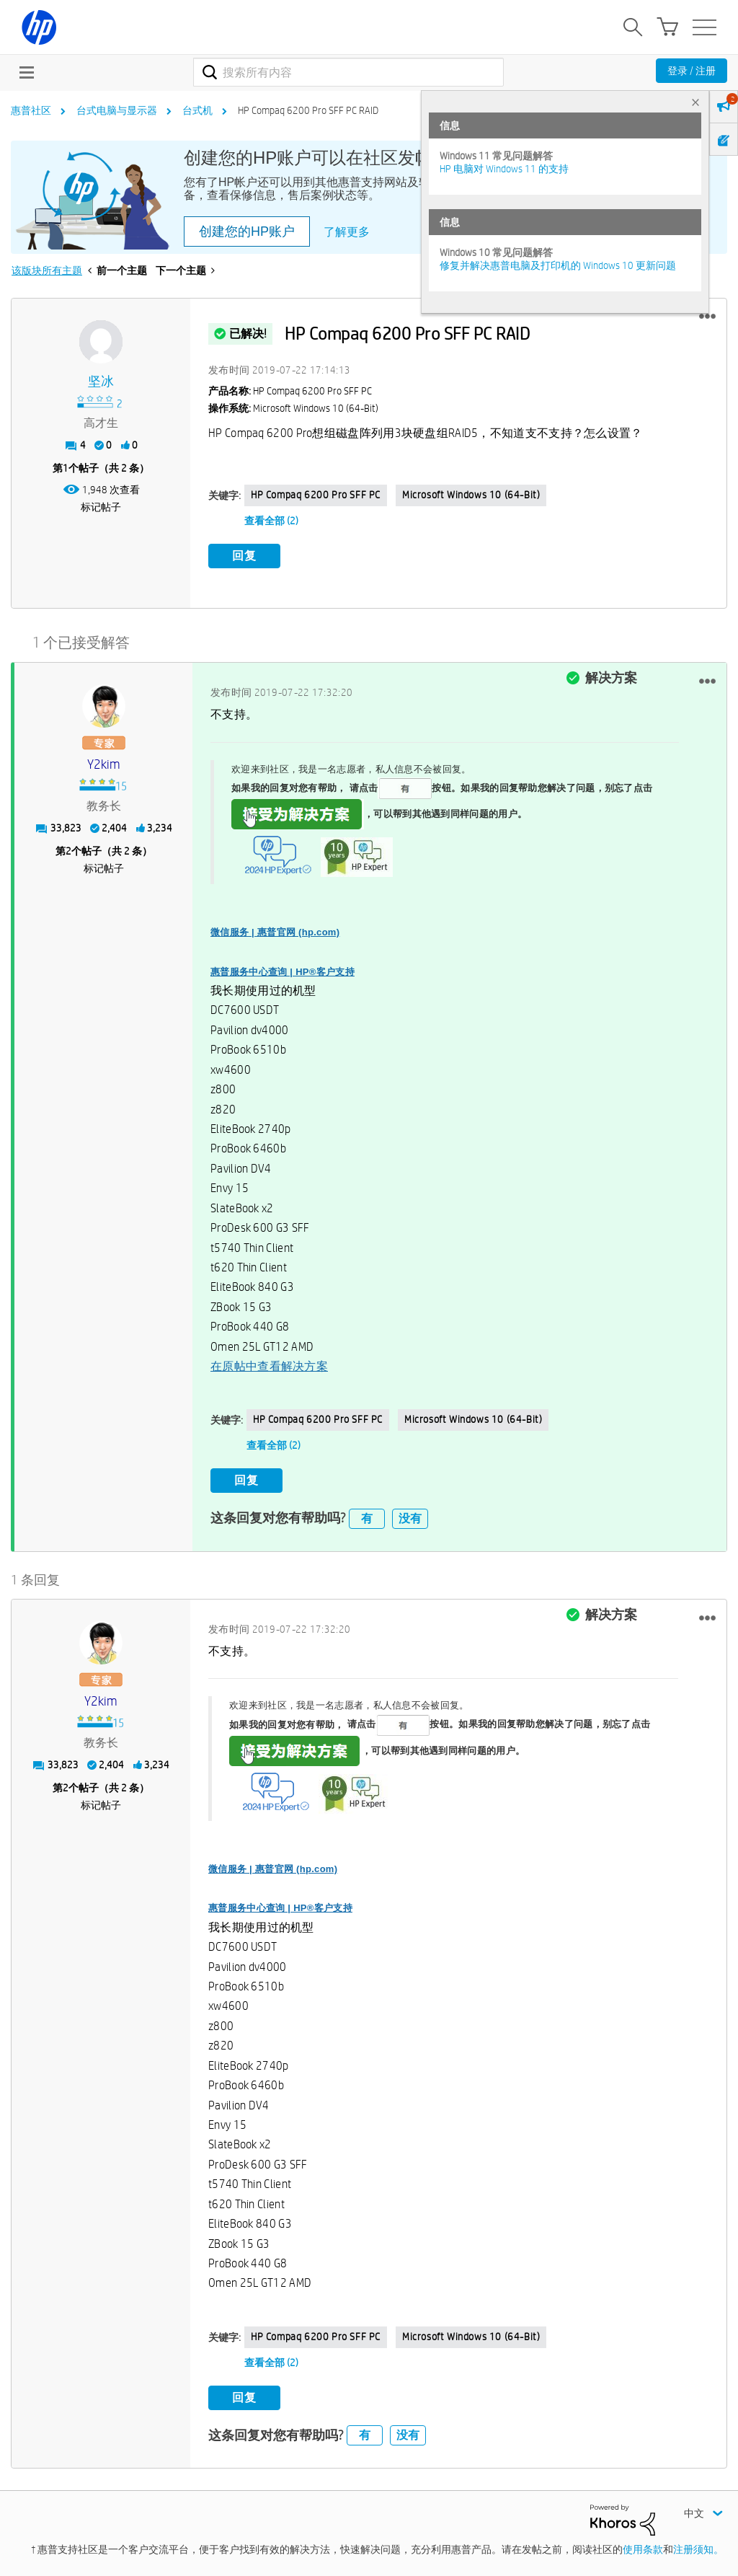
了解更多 (347, 232)
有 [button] (367, 1518)
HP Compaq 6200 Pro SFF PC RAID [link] (308, 110)
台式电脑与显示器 (116, 110)
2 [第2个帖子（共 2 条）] (68, 850)
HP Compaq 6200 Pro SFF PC (316, 494)
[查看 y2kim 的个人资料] (103, 765)
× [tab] (695, 102)
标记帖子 (101, 506)
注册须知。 (698, 2549)
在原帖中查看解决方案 (269, 1366)
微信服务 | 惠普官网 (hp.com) (274, 932)
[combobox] (348, 72)
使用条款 (643, 2549)
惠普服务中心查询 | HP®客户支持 (282, 971)
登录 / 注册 (691, 70)
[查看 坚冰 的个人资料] (101, 382)
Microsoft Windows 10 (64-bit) (471, 494)
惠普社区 (31, 110)
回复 (244, 555)
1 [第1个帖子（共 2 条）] (65, 468)
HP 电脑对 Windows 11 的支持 (504, 168)
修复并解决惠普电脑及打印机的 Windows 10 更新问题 (558, 265)
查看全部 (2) (271, 520)
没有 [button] (410, 1518)
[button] (707, 316)
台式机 (197, 110)
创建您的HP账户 (247, 231)
